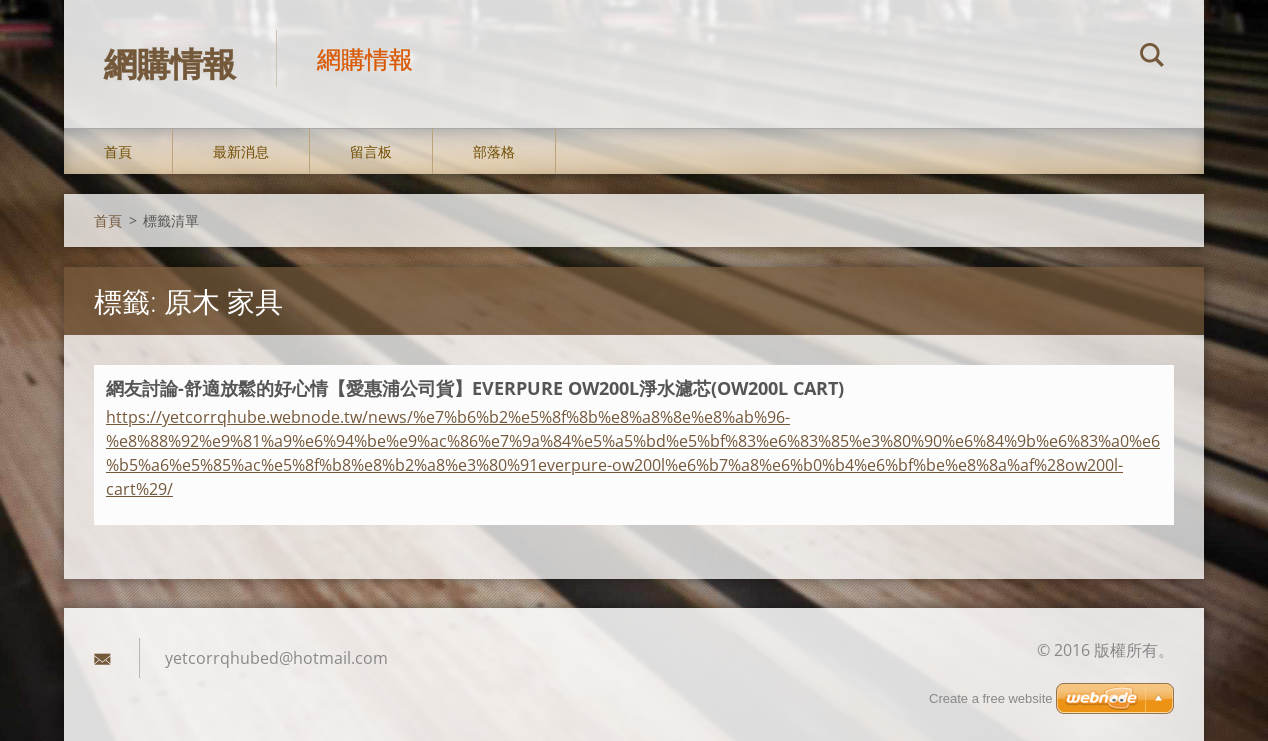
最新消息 (241, 151)
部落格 (494, 151)
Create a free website (991, 698)
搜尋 (1152, 58)
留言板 (371, 151)
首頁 (118, 151)
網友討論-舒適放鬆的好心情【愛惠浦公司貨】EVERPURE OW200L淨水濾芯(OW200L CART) (475, 388)
